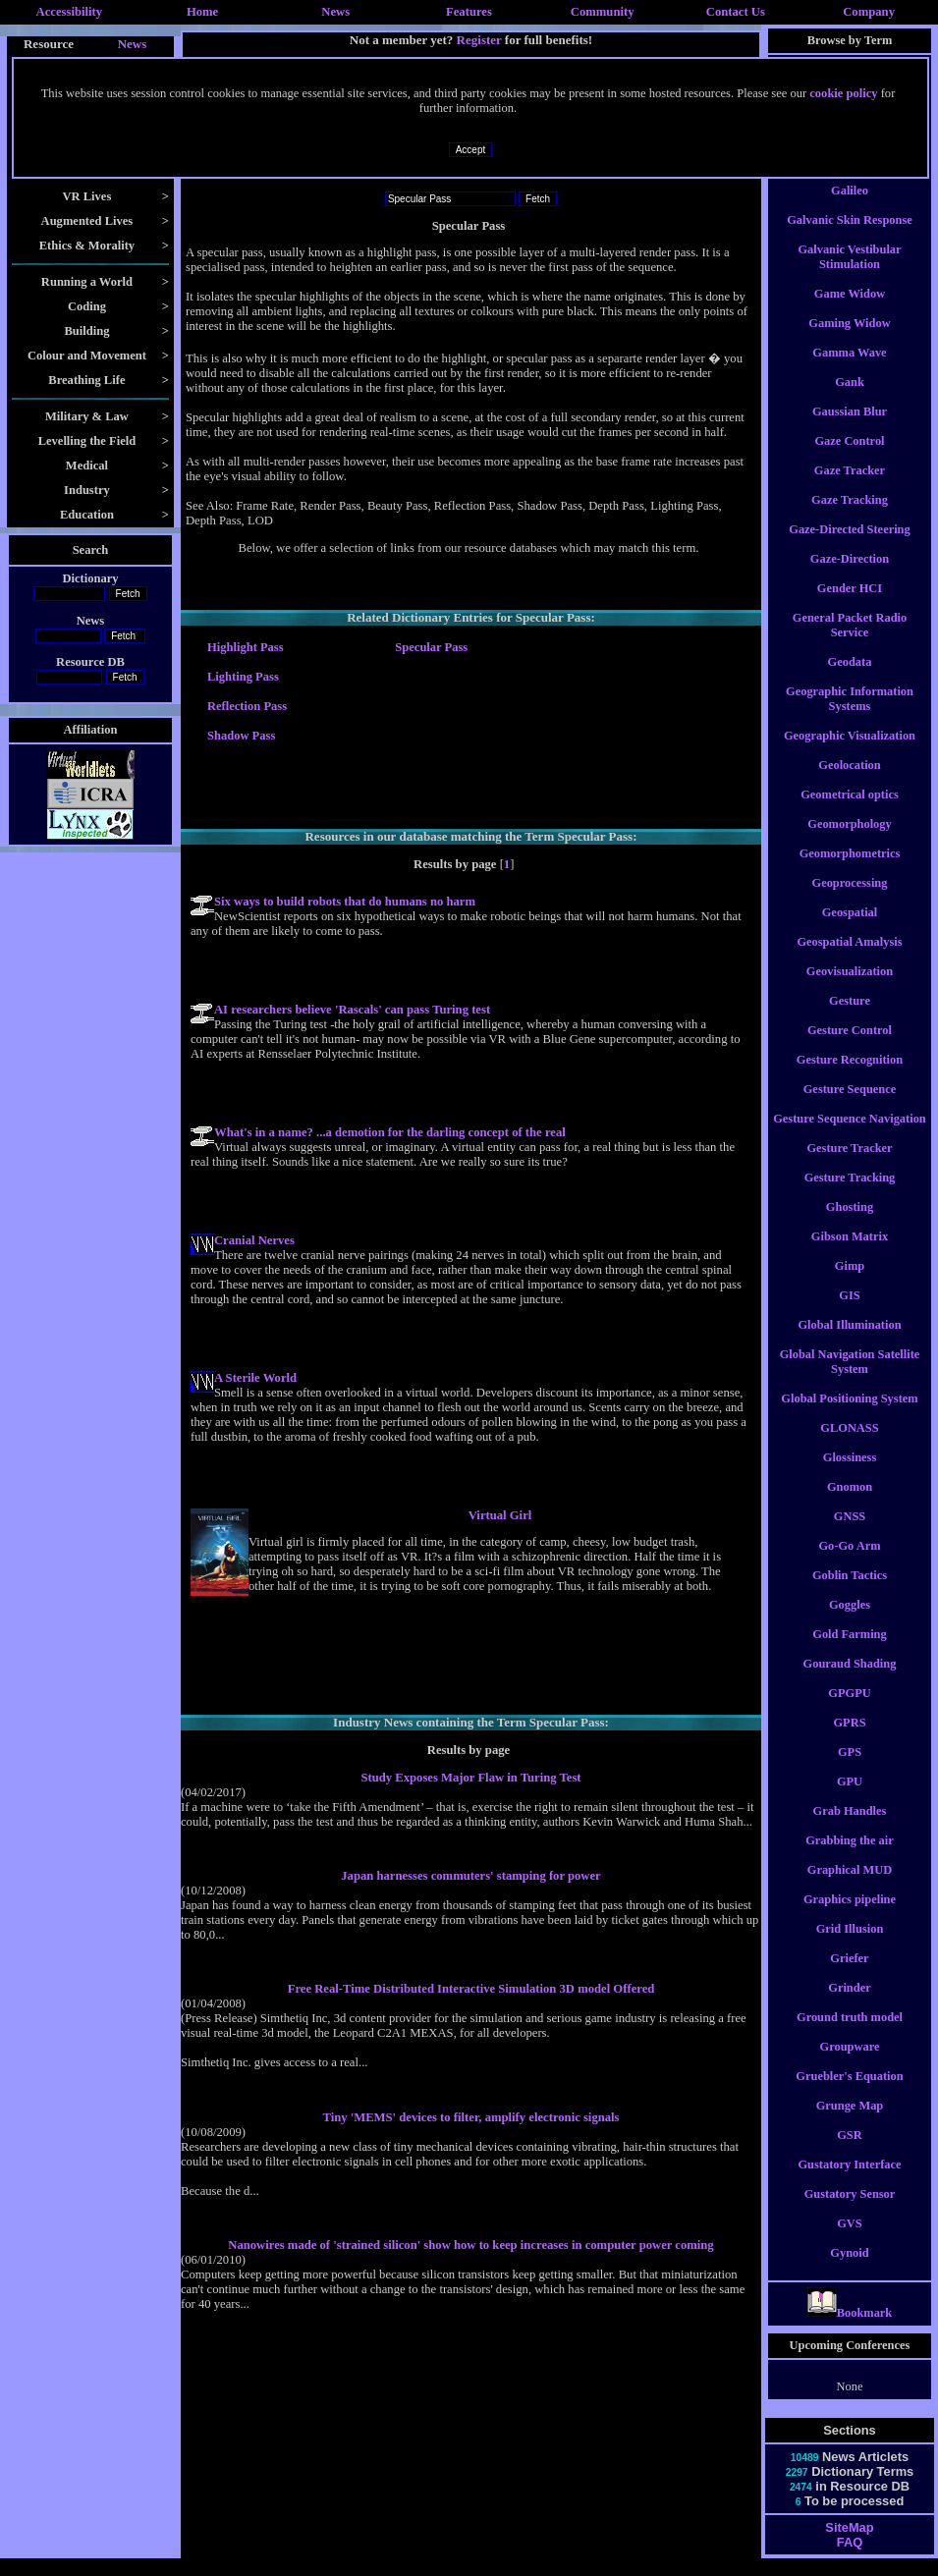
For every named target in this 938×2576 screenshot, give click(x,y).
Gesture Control (849, 1048)
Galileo (849, 208)
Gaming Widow (849, 341)
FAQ (849, 2559)
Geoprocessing (850, 900)
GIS (849, 1313)
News (335, 12)
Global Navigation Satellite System (850, 1379)
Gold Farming (849, 1652)
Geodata (850, 679)
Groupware (850, 2064)
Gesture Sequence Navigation (849, 1136)
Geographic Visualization (849, 753)
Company (869, 12)
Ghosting (849, 1225)
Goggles (849, 1622)
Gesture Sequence (850, 1107)
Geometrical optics (849, 812)
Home (202, 12)
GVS (849, 2241)
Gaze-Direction (849, 576)
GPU (849, 1799)
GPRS (849, 1740)
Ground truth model (850, 2035)
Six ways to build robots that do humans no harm (344, 901)
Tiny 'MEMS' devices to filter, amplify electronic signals (470, 2117)
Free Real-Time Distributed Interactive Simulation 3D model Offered (471, 1989)
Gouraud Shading (850, 1681)
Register (479, 39)
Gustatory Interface (849, 2182)
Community (603, 12)
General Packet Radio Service (850, 643)
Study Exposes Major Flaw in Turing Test (470, 1777)
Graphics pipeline (849, 1917)
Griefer (849, 1976)
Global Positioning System (849, 1416)
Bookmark (850, 2330)
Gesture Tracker (849, 1166)
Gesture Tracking (850, 1195)
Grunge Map (850, 2123)
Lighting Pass (243, 677)
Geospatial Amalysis (849, 959)
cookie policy (843, 93)
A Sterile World (255, 1378)
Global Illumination (849, 1342)
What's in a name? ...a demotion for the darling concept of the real (390, 1132)
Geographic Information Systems (849, 716)
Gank (849, 400)
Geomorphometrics (850, 871)
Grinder (849, 2005)
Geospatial (850, 930)
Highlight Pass (245, 647)
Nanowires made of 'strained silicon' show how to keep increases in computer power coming (470, 2245)
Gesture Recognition (850, 1077)
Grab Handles (850, 1829)
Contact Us (735, 12)
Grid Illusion (850, 1946)
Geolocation (849, 783)
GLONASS (849, 1445)
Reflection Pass (247, 706)
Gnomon (849, 1504)
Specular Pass (431, 647)
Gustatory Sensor (850, 2212)
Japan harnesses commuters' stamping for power (470, 1876)
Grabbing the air (849, 1858)
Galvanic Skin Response (849, 238)
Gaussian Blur (849, 429)
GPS (849, 1770)
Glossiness (849, 1475)
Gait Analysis (850, 179)
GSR (849, 2153)
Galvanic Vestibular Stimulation (849, 274)
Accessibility (69, 12)
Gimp (849, 1283)
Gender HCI (849, 606)
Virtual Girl (500, 1515)
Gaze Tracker (849, 488)
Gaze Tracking (849, 517)
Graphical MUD (850, 1887)
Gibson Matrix (849, 1254)
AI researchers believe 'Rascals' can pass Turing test (352, 1009)
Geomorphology (849, 842)
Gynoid (849, 2270)
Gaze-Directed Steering (849, 547)
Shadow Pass (241, 735)
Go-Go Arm (849, 1563)
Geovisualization (849, 989)
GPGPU (849, 1711)
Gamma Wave (849, 370)
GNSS (849, 1534)
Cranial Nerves (254, 1240)
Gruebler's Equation (849, 2094)
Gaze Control (849, 459)
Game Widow (849, 311)
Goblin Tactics (849, 1593)
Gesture (849, 1018)
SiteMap (849, 2545)
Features (469, 12)
